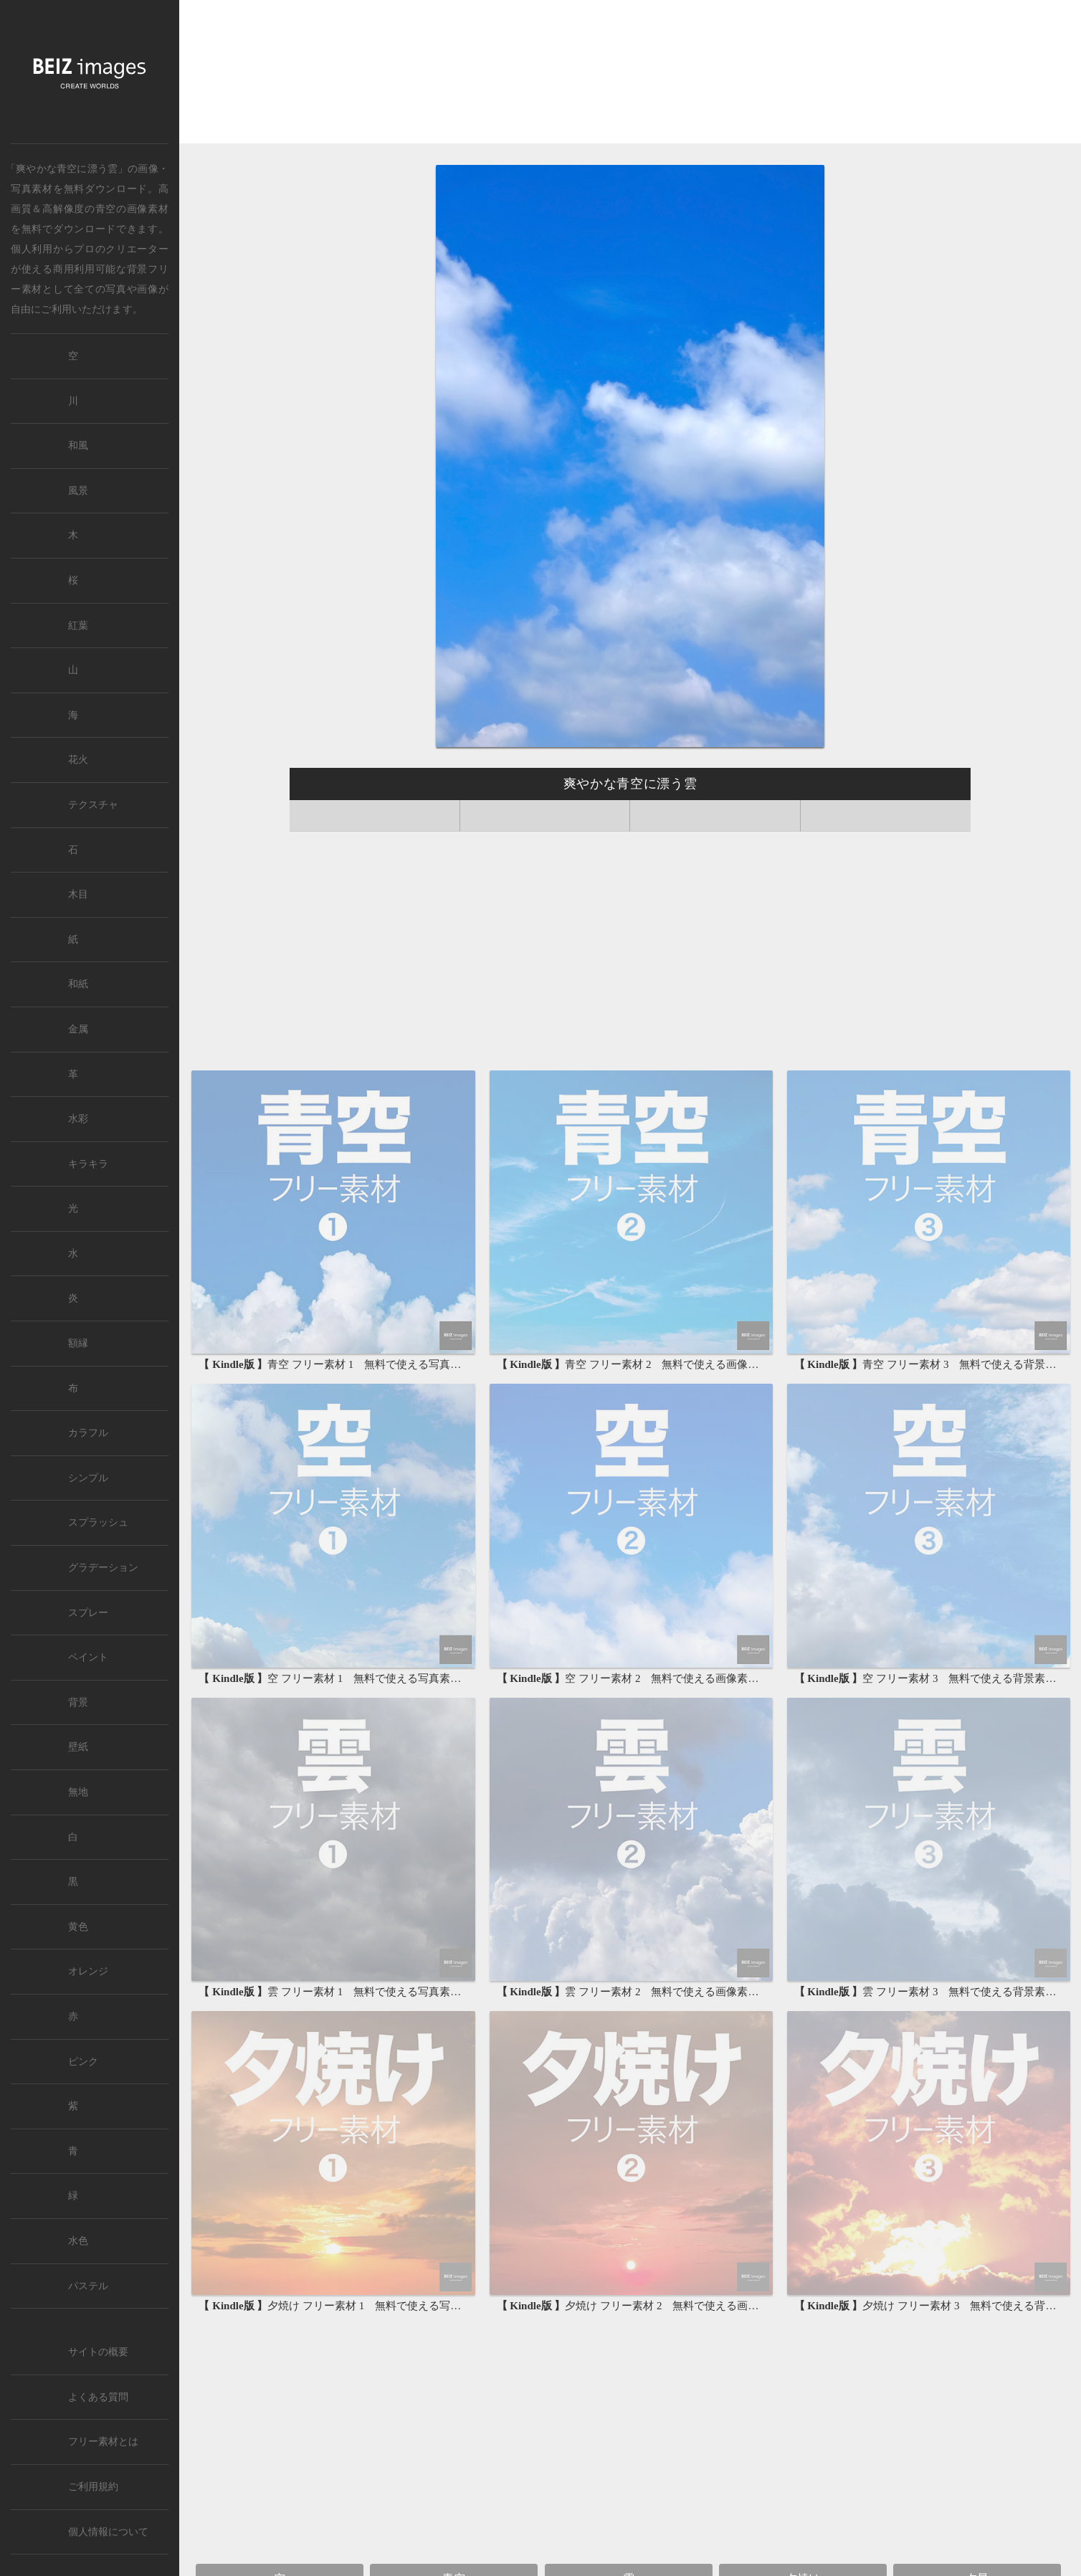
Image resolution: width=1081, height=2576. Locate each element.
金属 (78, 1029)
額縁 (78, 1343)
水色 (78, 2240)
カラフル (88, 1432)
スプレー (88, 1612)
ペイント (88, 1657)
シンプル (88, 1478)
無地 (78, 1792)
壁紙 (78, 1746)
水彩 (78, 1118)
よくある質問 (98, 2397)
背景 (78, 1702)
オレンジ (88, 1971)
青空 (105, 208)
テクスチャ (93, 804)
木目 (78, 894)
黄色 (78, 1926)
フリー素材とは (103, 2441)
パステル (88, 2286)
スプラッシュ (98, 1522)
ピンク (83, 2061)
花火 (78, 759)
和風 (78, 445)
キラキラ (88, 1164)
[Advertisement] (630, 72)
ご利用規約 (93, 2486)
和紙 (78, 984)
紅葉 (78, 625)
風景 (78, 490)
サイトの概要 (98, 2352)
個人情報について (108, 2532)
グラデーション (103, 1567)
